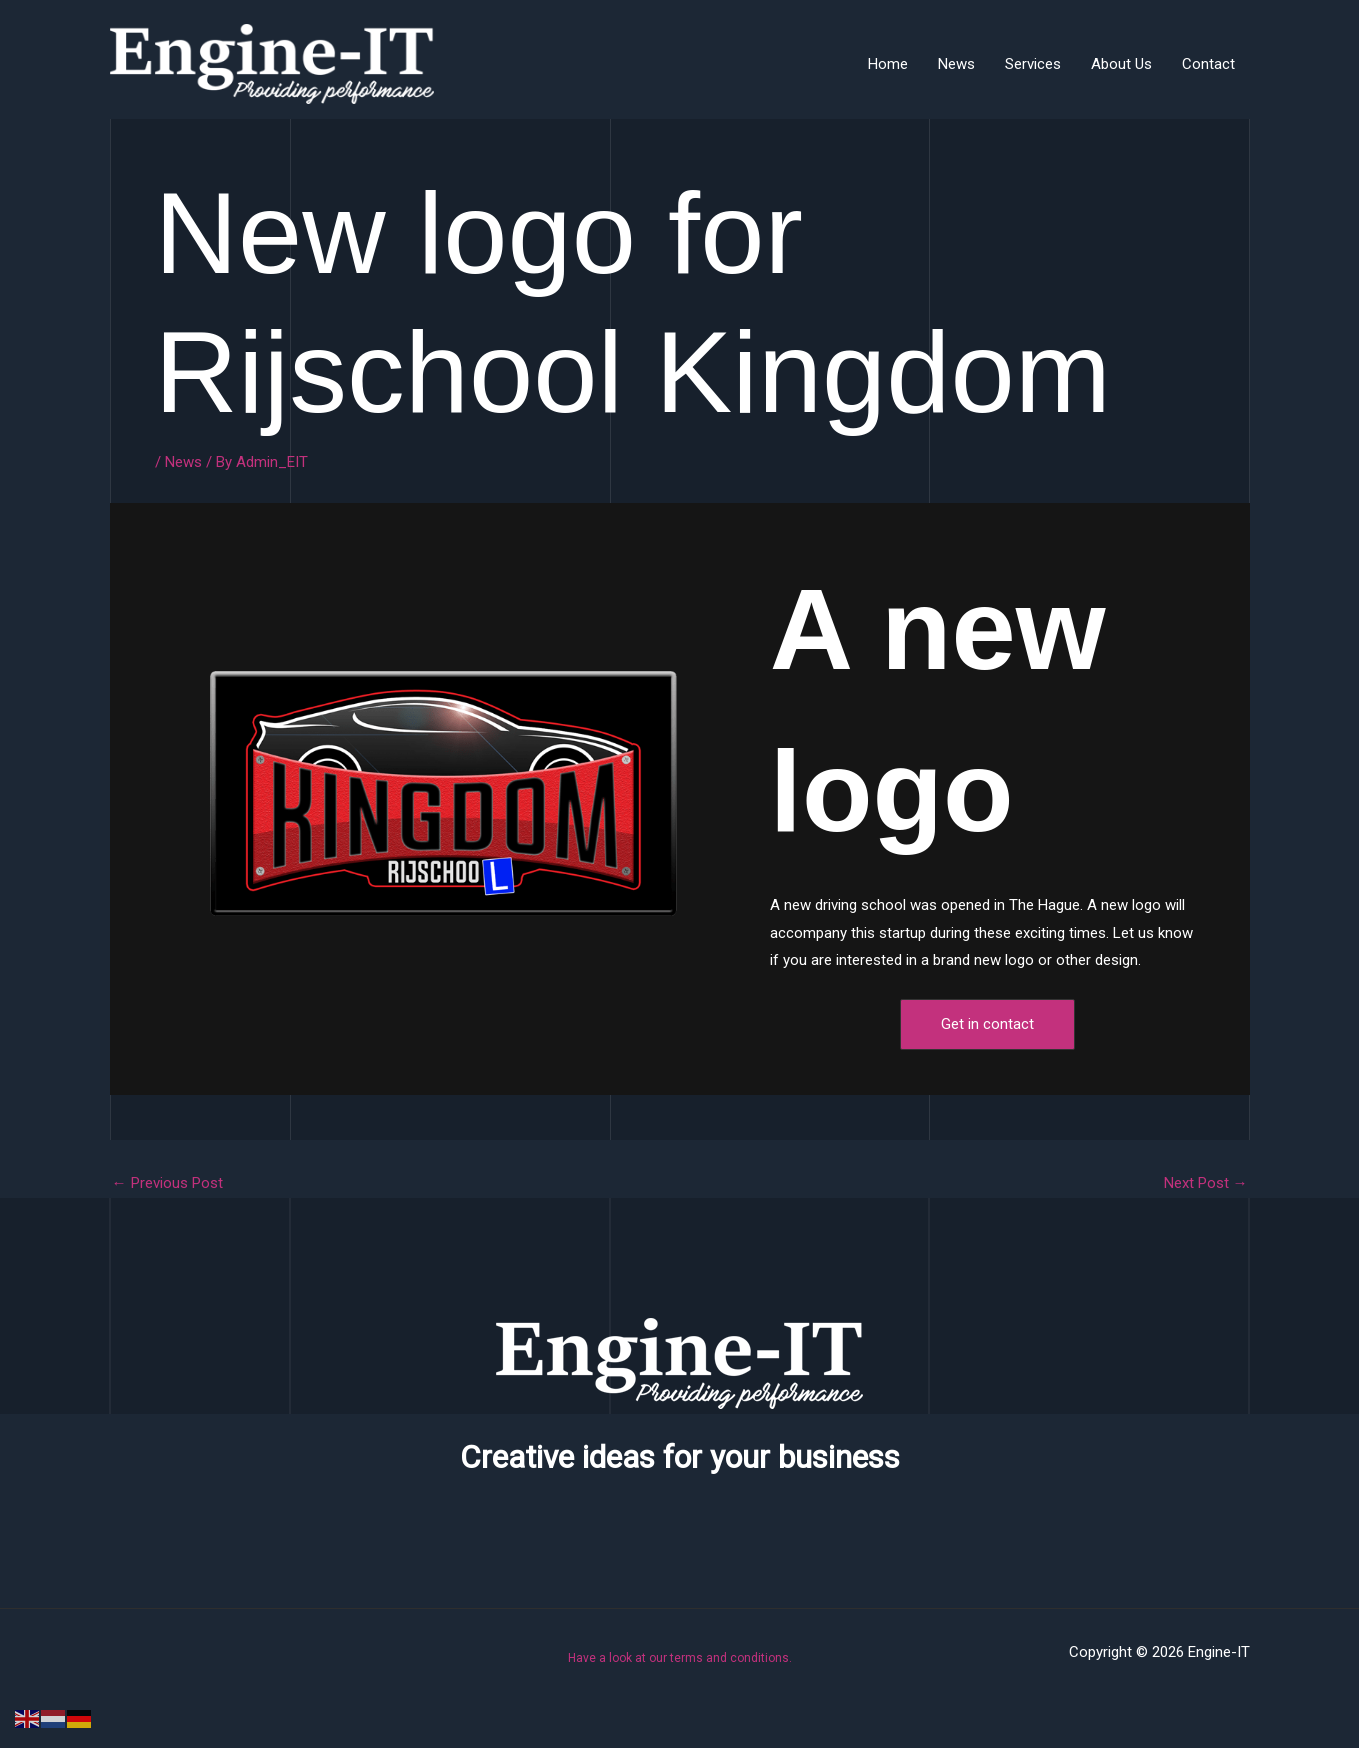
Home (888, 64)
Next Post (1206, 1183)
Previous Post (167, 1183)
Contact (1208, 64)
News (956, 64)
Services (1033, 64)
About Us (1121, 64)
